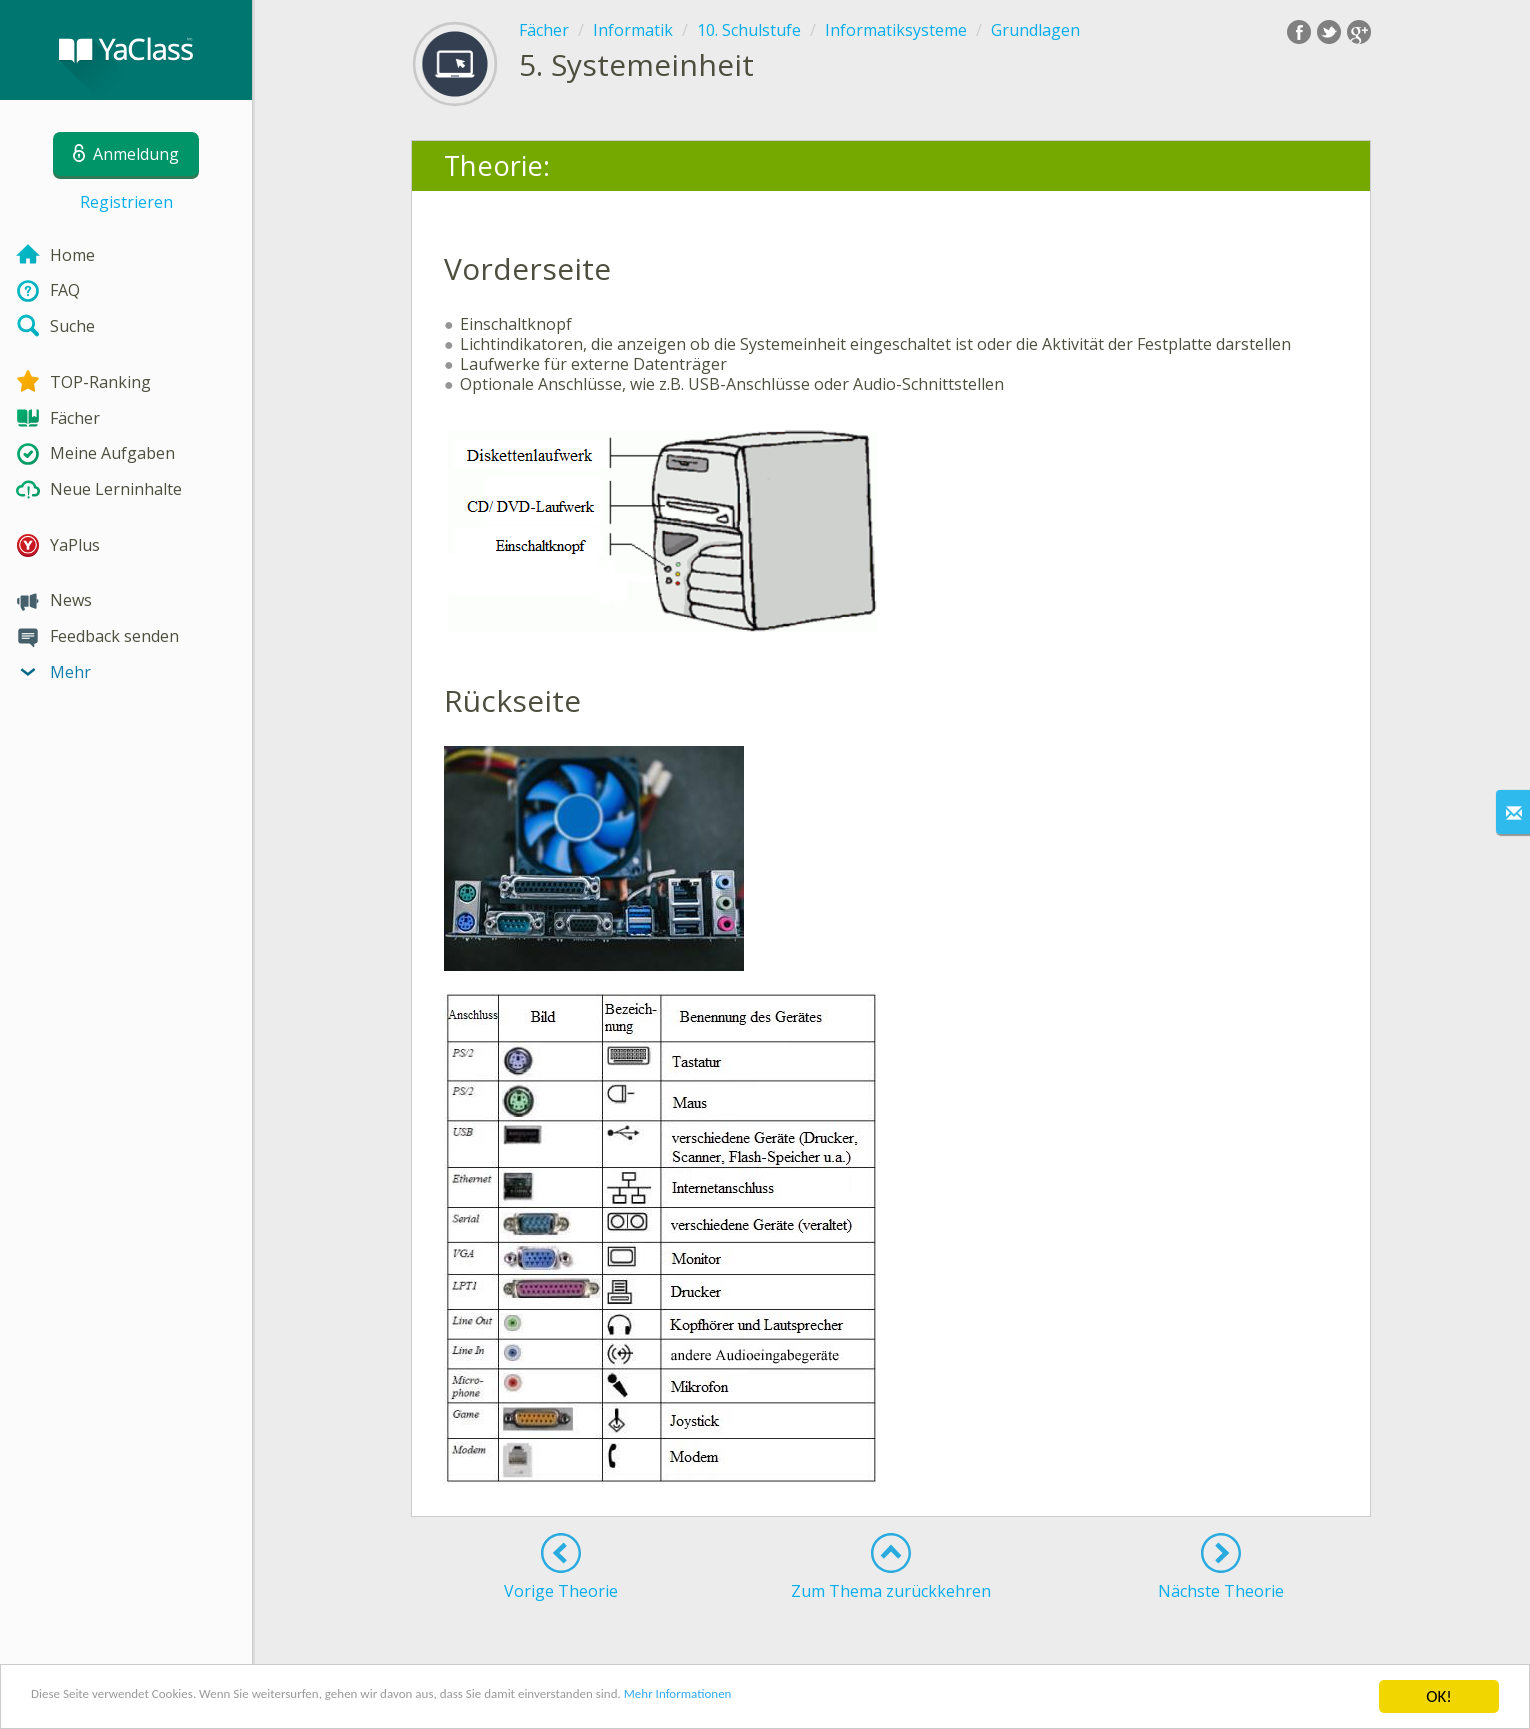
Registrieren (126, 202)
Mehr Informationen (876, 1698)
